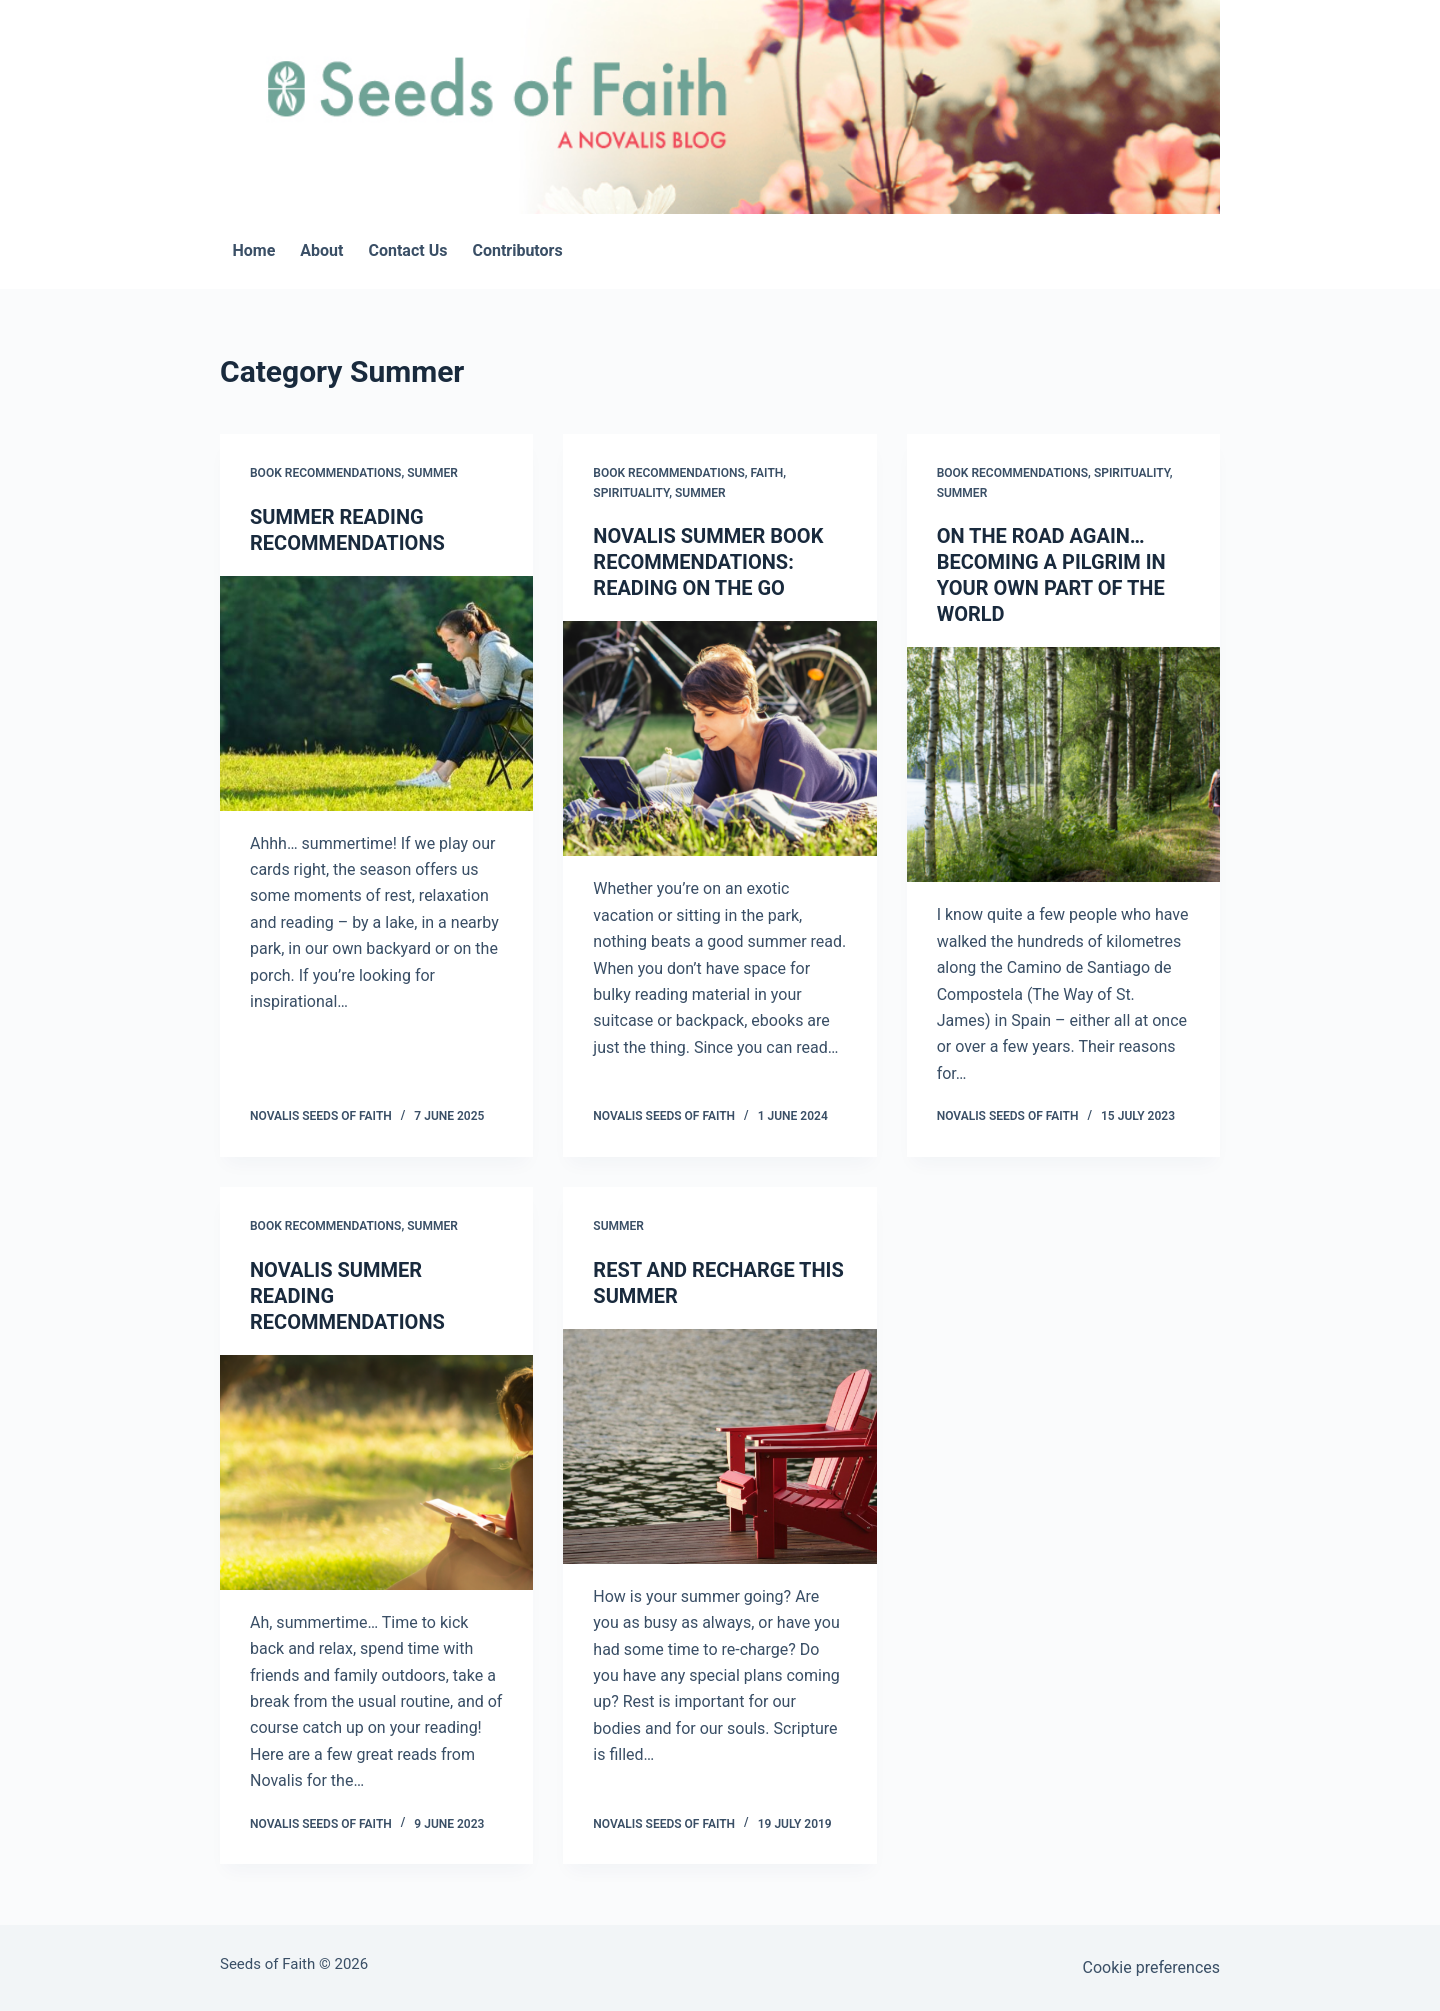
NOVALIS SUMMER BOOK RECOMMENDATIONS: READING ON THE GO (708, 562)
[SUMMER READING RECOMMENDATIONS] (376, 693)
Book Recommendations (325, 473)
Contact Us (407, 250)
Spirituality (631, 493)
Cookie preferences (1151, 1967)
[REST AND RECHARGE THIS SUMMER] (719, 1446)
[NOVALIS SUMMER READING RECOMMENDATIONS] (376, 1472)
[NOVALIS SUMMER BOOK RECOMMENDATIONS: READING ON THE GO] (719, 738)
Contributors (517, 250)
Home (254, 250)
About (321, 250)
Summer (432, 473)
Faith (767, 473)
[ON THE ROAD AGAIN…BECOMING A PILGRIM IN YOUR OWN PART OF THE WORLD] (1063, 764)
